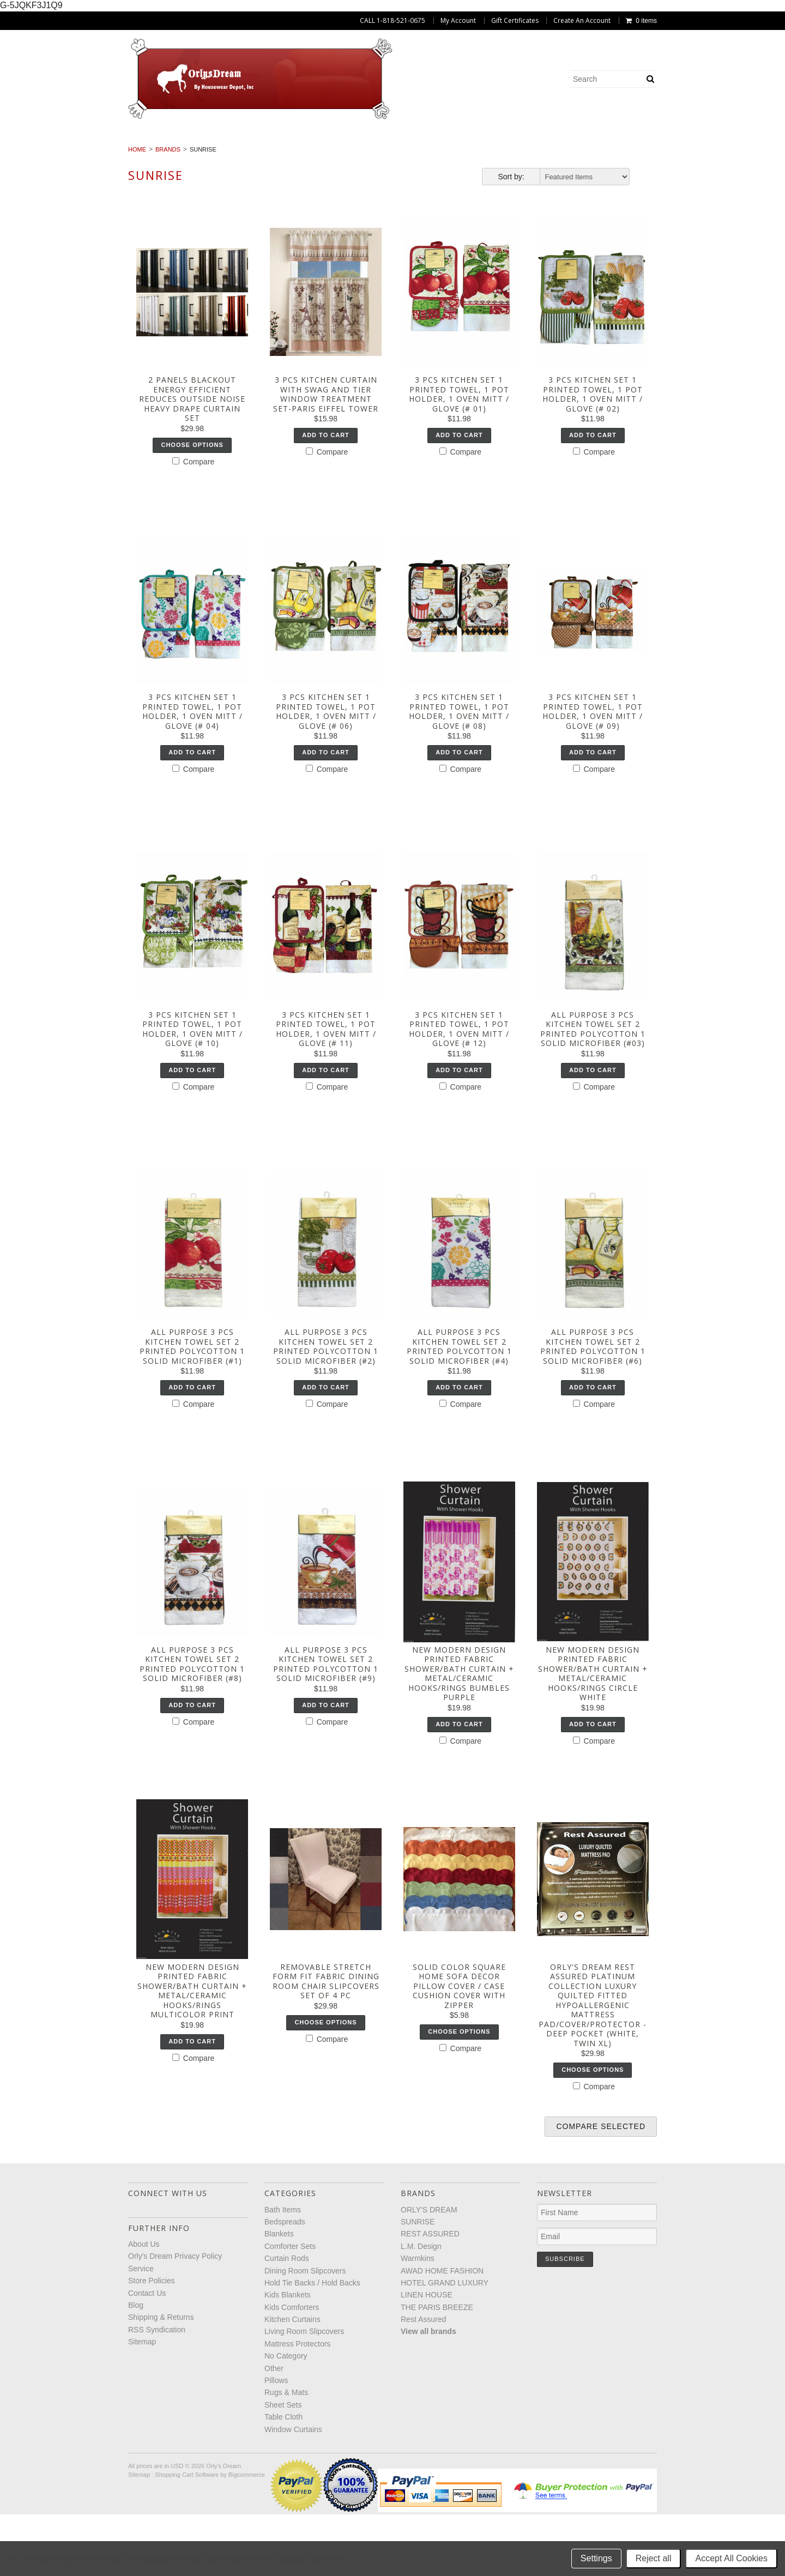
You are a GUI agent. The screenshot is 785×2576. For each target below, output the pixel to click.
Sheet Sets (731, 155)
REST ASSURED (430, 2295)
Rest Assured (423, 2381)
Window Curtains (429, 167)
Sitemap (142, 2403)
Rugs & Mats (661, 155)
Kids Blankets (709, 143)
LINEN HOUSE (426, 2356)
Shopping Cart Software (187, 2536)
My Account (458, 20)
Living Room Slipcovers (269, 155)
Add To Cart (325, 496)
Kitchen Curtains (162, 155)
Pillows (596, 155)
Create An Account (582, 20)
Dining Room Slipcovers (466, 143)
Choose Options (192, 506)
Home (137, 211)
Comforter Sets (281, 143)
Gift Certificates (515, 20)
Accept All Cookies (731, 2558)
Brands (167, 211)
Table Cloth (344, 167)
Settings (596, 2558)
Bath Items (69, 143)
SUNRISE (417, 2283)
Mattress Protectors (387, 155)
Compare (193, 523)
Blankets (205, 143)
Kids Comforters (68, 155)
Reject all (654, 2558)
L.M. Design (421, 2307)
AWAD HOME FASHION (442, 2332)
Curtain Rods (365, 143)
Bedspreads (139, 143)
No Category (482, 155)
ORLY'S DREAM (429, 2271)
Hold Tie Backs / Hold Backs (598, 143)
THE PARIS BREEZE (437, 2369)
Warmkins (417, 2319)
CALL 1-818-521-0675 (392, 20)
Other (544, 155)
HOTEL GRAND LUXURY (444, 2344)
